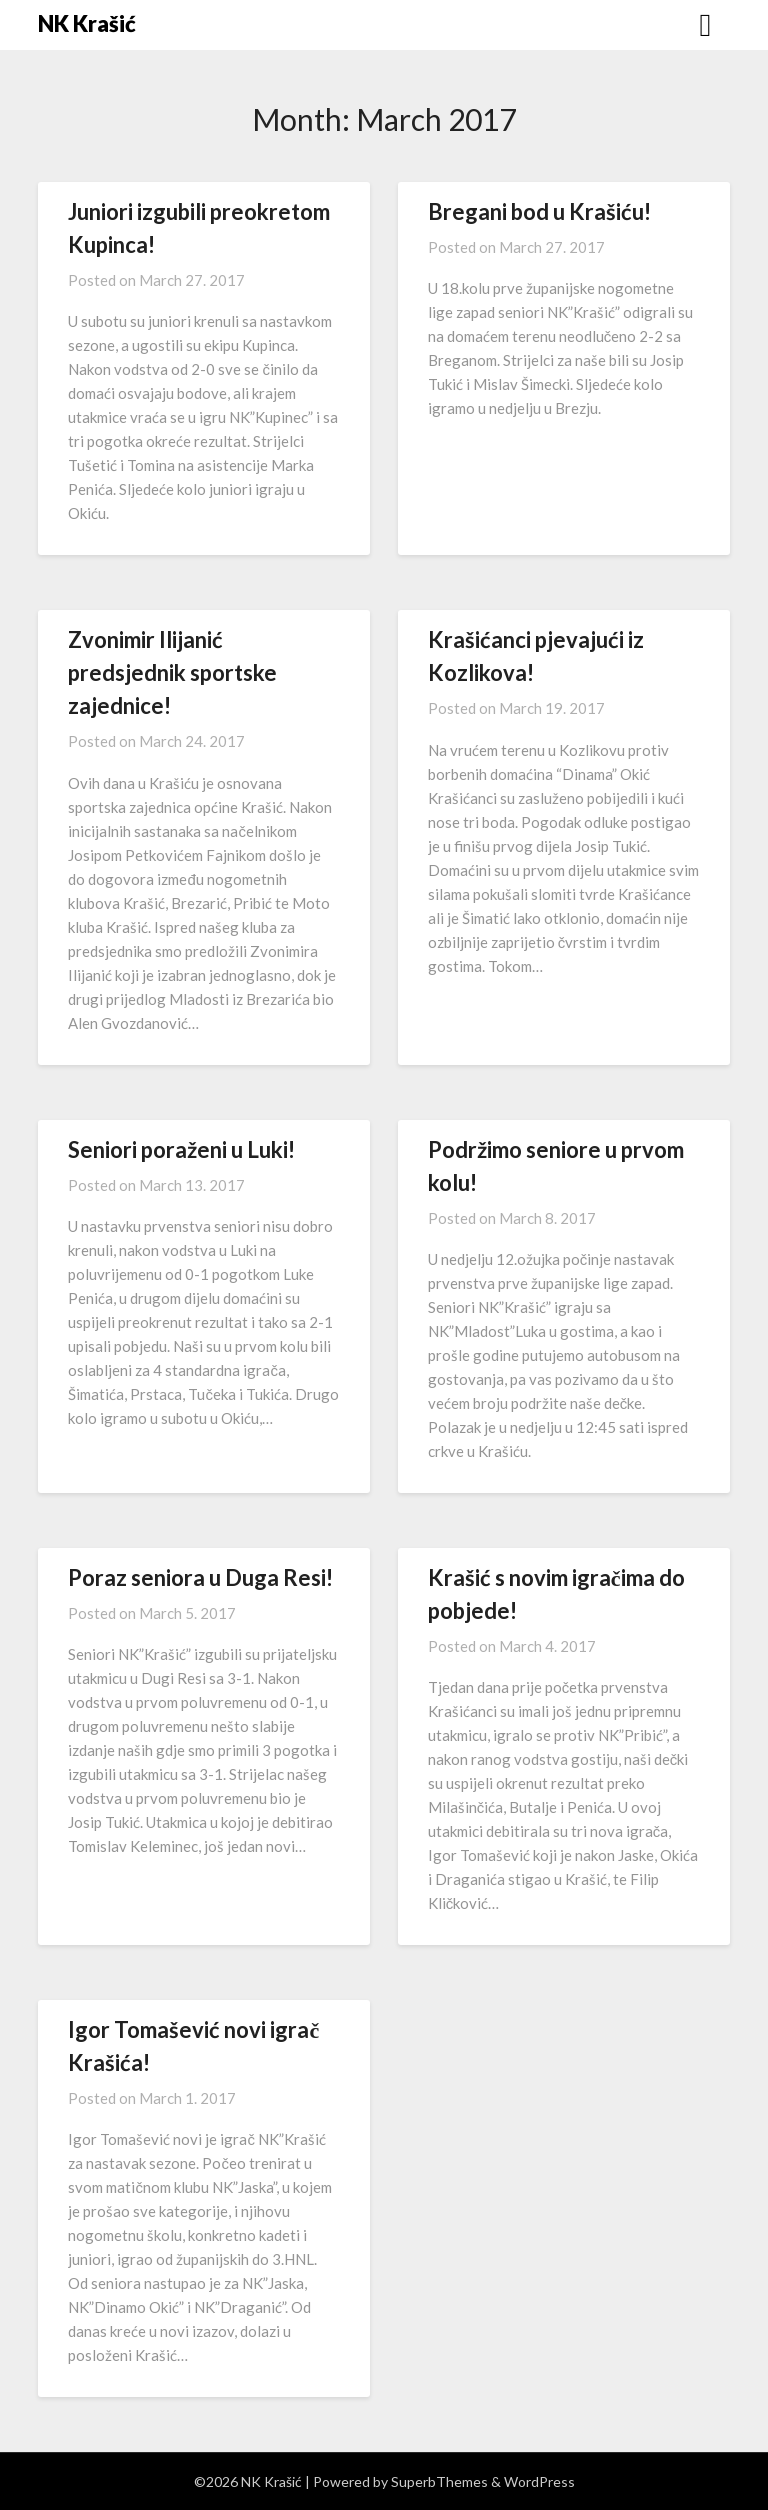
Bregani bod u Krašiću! (539, 211)
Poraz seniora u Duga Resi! (200, 1577)
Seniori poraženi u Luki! (181, 1149)
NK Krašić (87, 23)
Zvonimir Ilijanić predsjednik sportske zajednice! (172, 672)
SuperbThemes (439, 2481)
